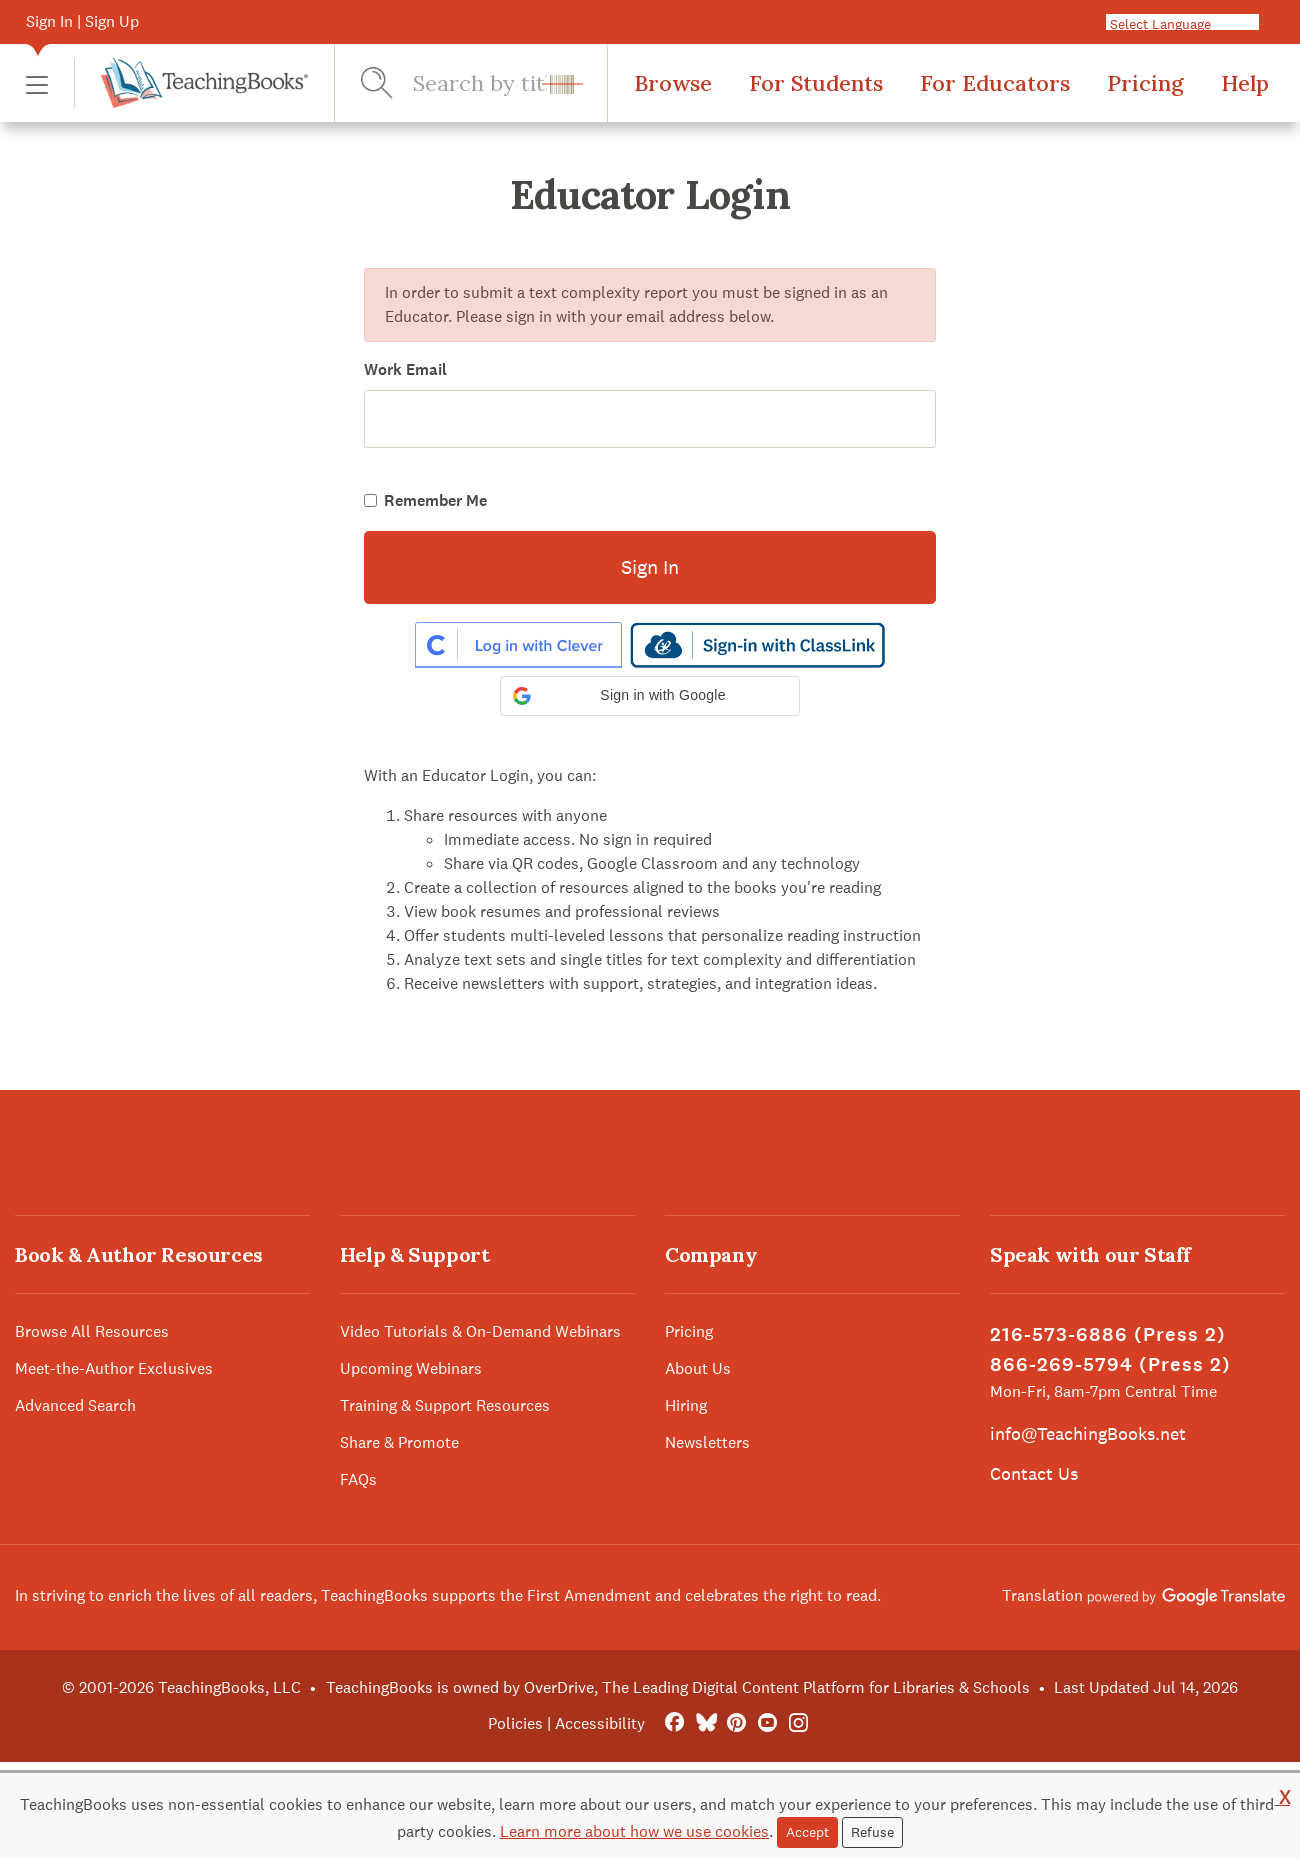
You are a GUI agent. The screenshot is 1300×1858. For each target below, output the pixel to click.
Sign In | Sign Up (82, 21)
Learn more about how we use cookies (634, 1831)
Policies (515, 1723)
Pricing (1145, 83)
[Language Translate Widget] (1202, 23)
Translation (1143, 1595)
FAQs (358, 1479)
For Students (816, 83)
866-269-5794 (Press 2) (1110, 1364)
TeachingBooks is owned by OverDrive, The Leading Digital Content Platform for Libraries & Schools (678, 1687)
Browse (673, 83)
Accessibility (600, 1723)
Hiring (686, 1405)
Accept (807, 1832)
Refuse (872, 1832)
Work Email (405, 369)
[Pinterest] (736, 1723)
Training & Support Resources (445, 1405)
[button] (37, 83)
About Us (698, 1368)
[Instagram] (798, 1723)
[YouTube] (767, 1723)
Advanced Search (75, 1405)
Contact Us (1034, 1473)
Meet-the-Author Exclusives (114, 1368)
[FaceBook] (674, 1723)
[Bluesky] (705, 1723)
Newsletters (707, 1442)
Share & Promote (399, 1442)
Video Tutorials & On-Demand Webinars (480, 1331)
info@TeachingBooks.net (1088, 1433)
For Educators (995, 83)
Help (1245, 83)
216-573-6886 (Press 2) (1108, 1334)
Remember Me (435, 500)
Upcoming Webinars (411, 1368)
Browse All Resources (92, 1331)
